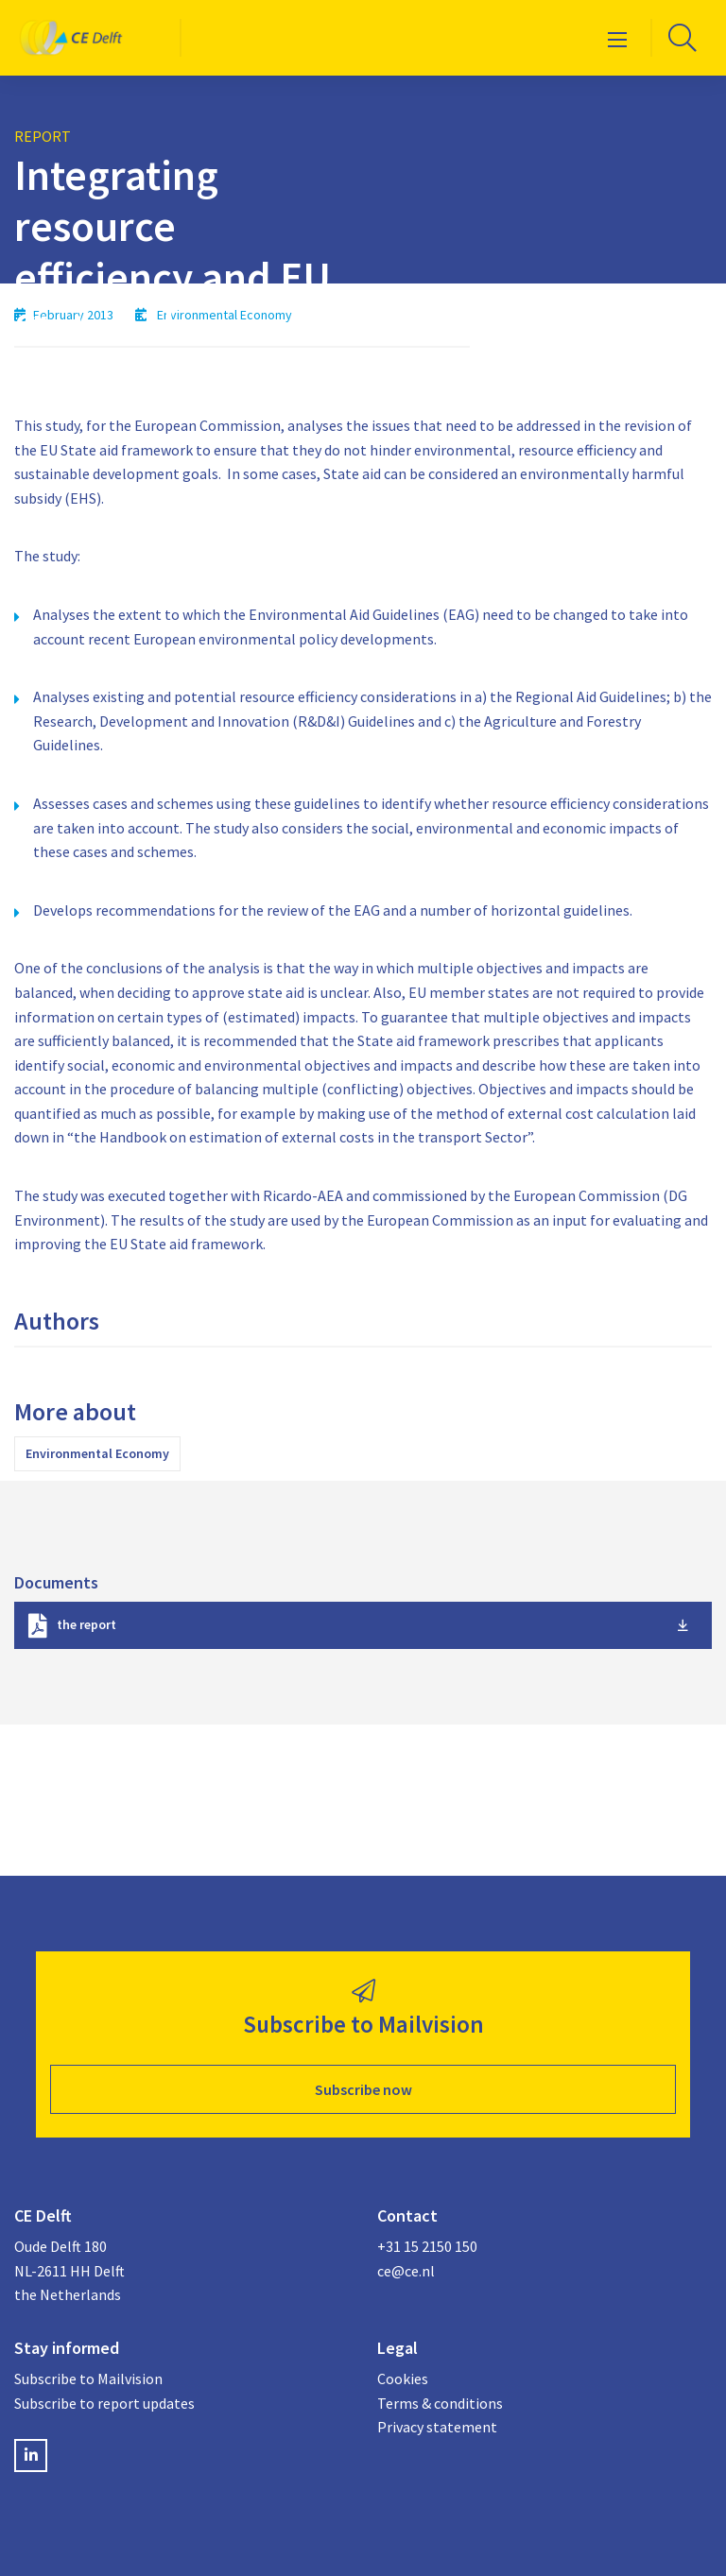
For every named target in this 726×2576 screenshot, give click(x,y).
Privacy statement (437, 2426)
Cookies (402, 2378)
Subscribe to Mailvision (88, 2378)
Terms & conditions (440, 2403)
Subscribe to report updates (104, 2403)
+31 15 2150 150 (427, 2246)
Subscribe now (363, 2089)
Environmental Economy (97, 1453)
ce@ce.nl (406, 2270)
